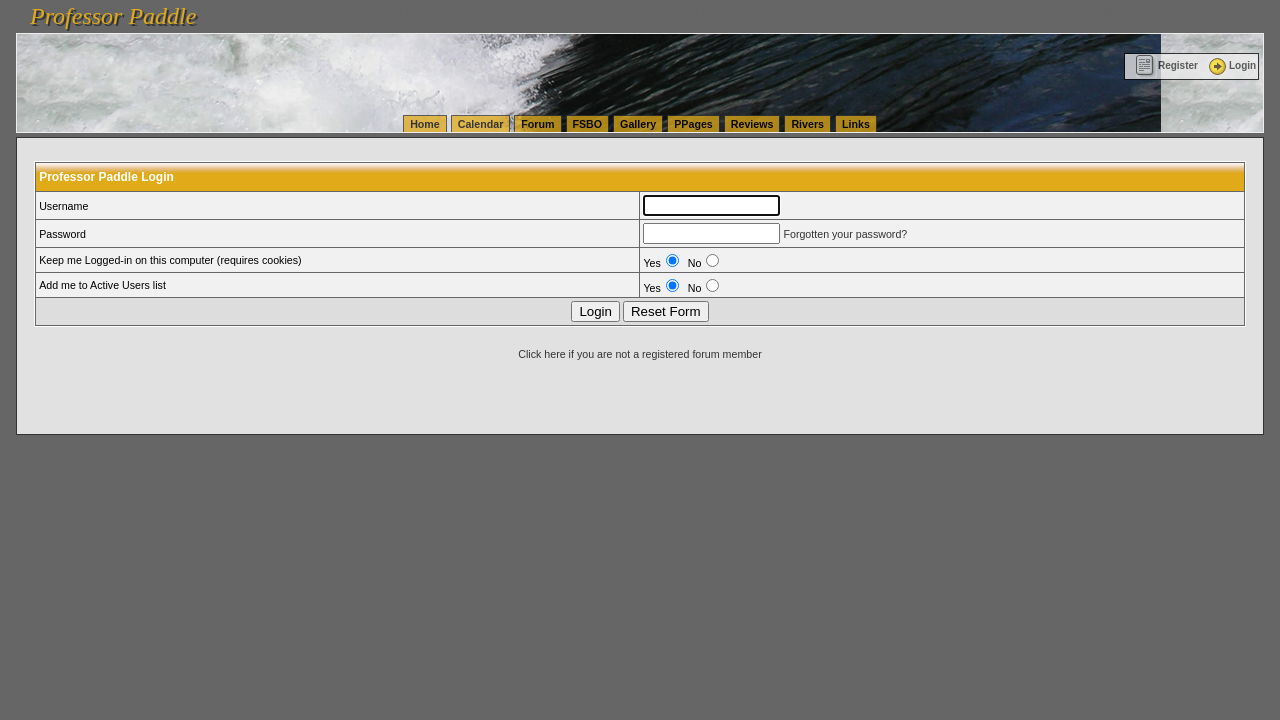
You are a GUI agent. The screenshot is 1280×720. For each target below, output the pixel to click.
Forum (537, 124)
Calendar (481, 124)
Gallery (638, 124)
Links (856, 124)
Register (1166, 65)
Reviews (752, 124)
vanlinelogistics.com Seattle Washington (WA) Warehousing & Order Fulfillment (565, 10)
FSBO (588, 124)
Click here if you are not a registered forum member (639, 354)
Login (1231, 65)
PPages (693, 124)
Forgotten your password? (845, 234)
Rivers (807, 124)
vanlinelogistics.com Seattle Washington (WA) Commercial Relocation (920, 10)
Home (425, 124)
